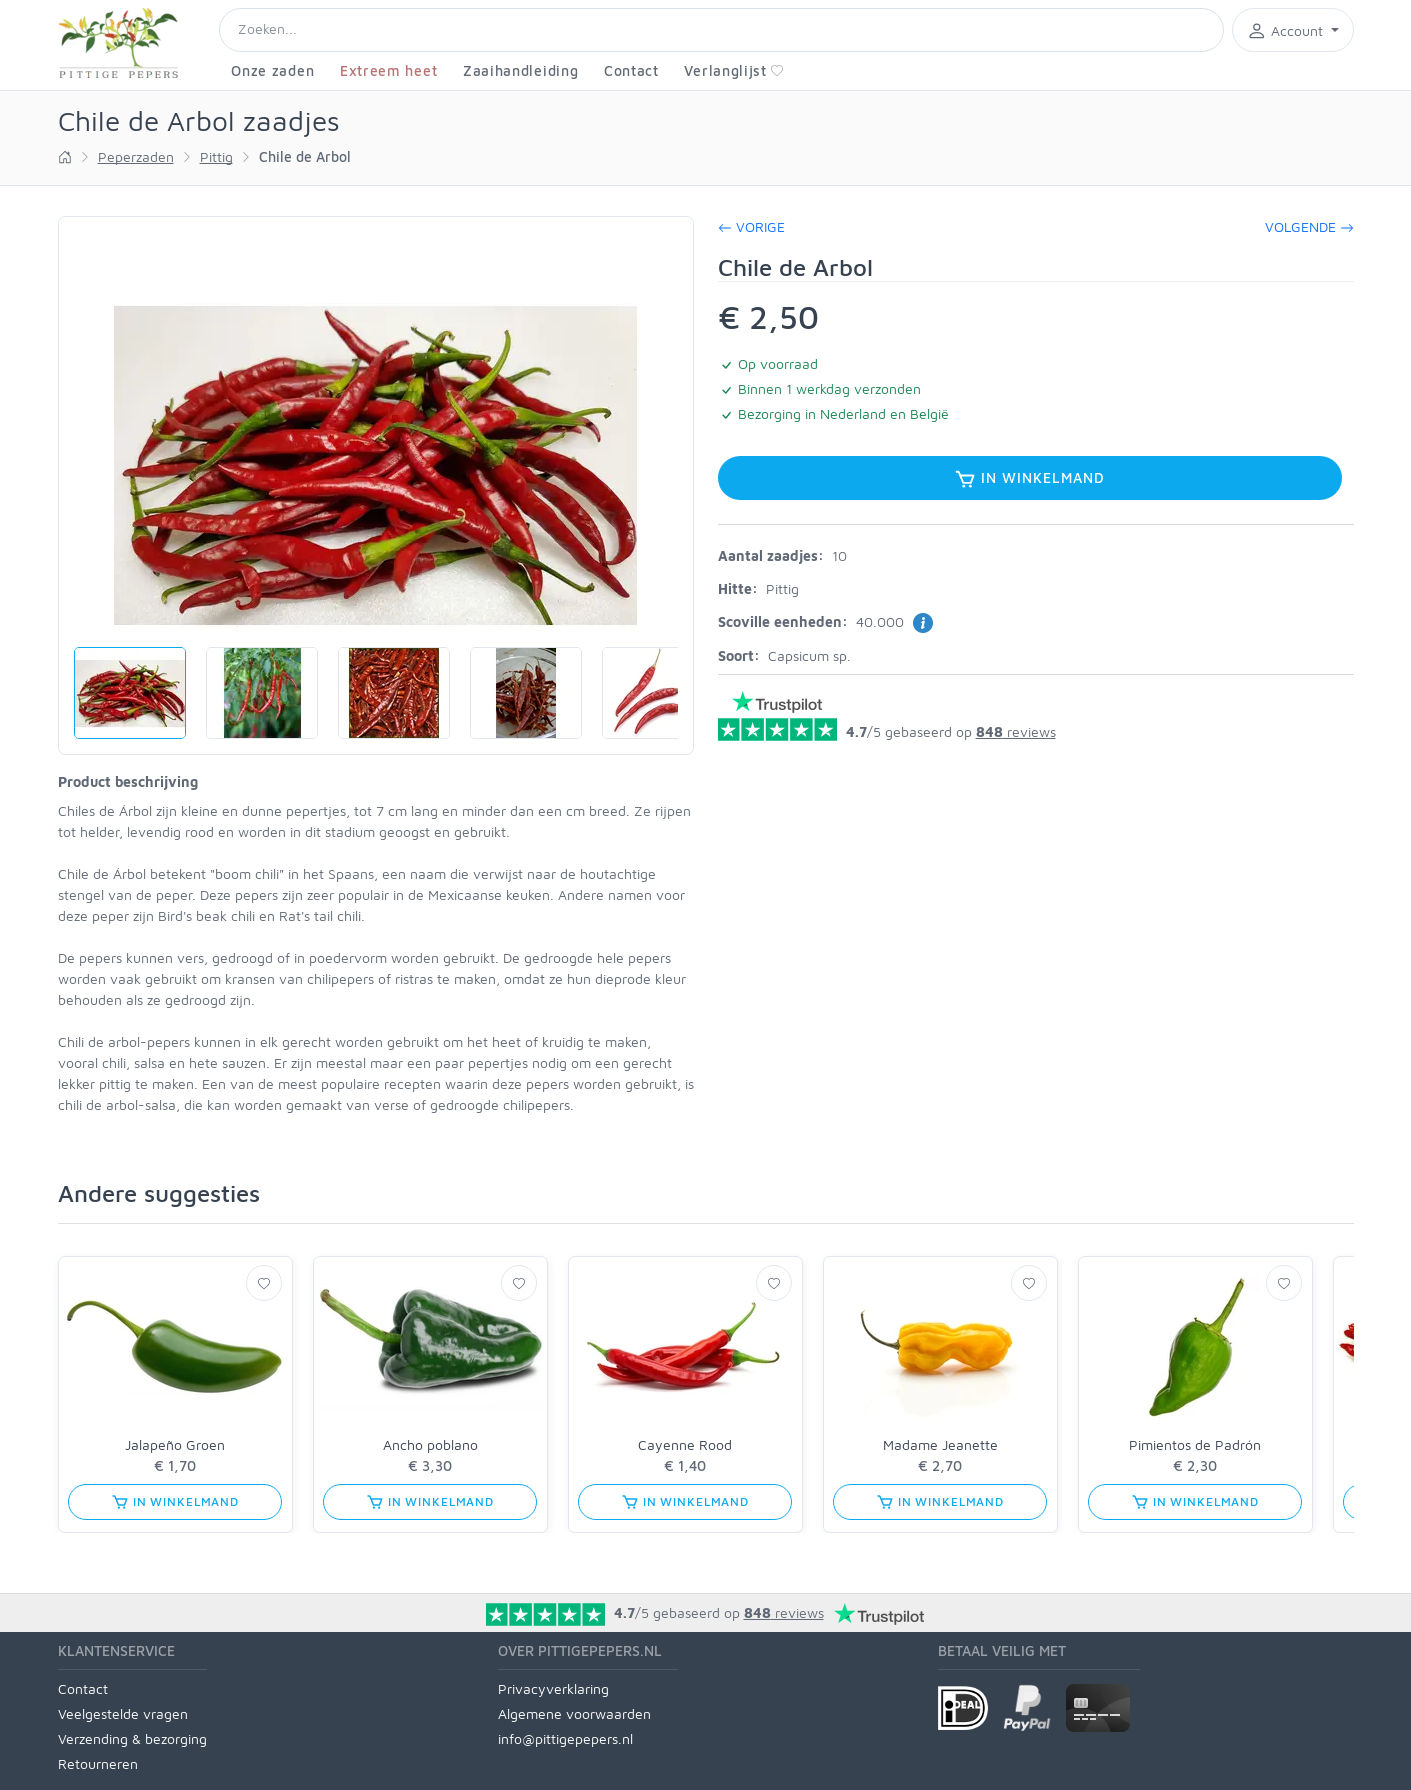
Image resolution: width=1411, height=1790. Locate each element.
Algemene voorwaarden (574, 1713)
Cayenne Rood (685, 1444)
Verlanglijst (733, 70)
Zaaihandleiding (521, 70)
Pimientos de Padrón (1195, 1444)
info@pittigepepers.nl (565, 1738)
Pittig (216, 156)
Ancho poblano (430, 1444)
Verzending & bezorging (132, 1738)
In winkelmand (1029, 479)
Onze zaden (272, 70)
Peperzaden (136, 156)
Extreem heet (388, 70)
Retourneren (98, 1763)
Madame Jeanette (940, 1444)
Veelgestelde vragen (123, 1713)
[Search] (722, 30)
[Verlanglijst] (264, 1283)
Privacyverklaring (553, 1688)
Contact (631, 70)
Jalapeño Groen (175, 1444)
